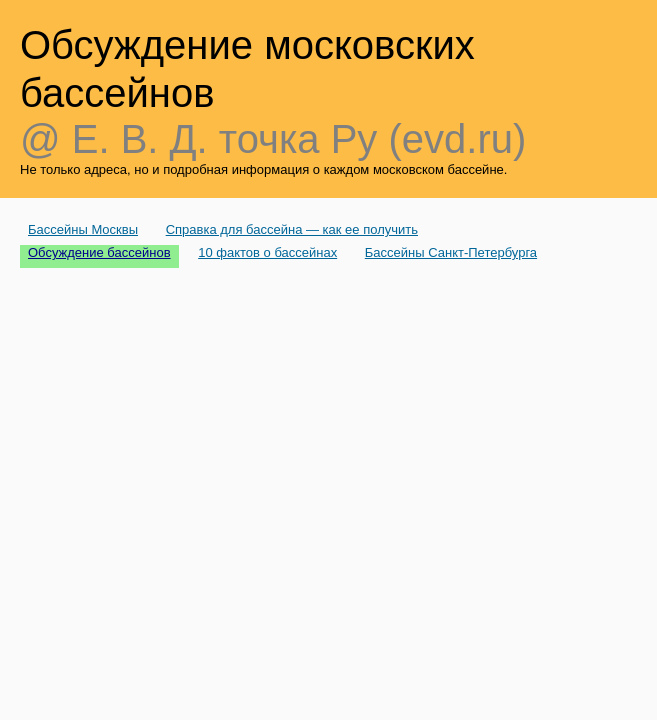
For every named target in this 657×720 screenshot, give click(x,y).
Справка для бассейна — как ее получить (292, 229)
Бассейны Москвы (83, 229)
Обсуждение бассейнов (99, 252)
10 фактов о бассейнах (267, 252)
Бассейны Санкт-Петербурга (451, 252)
